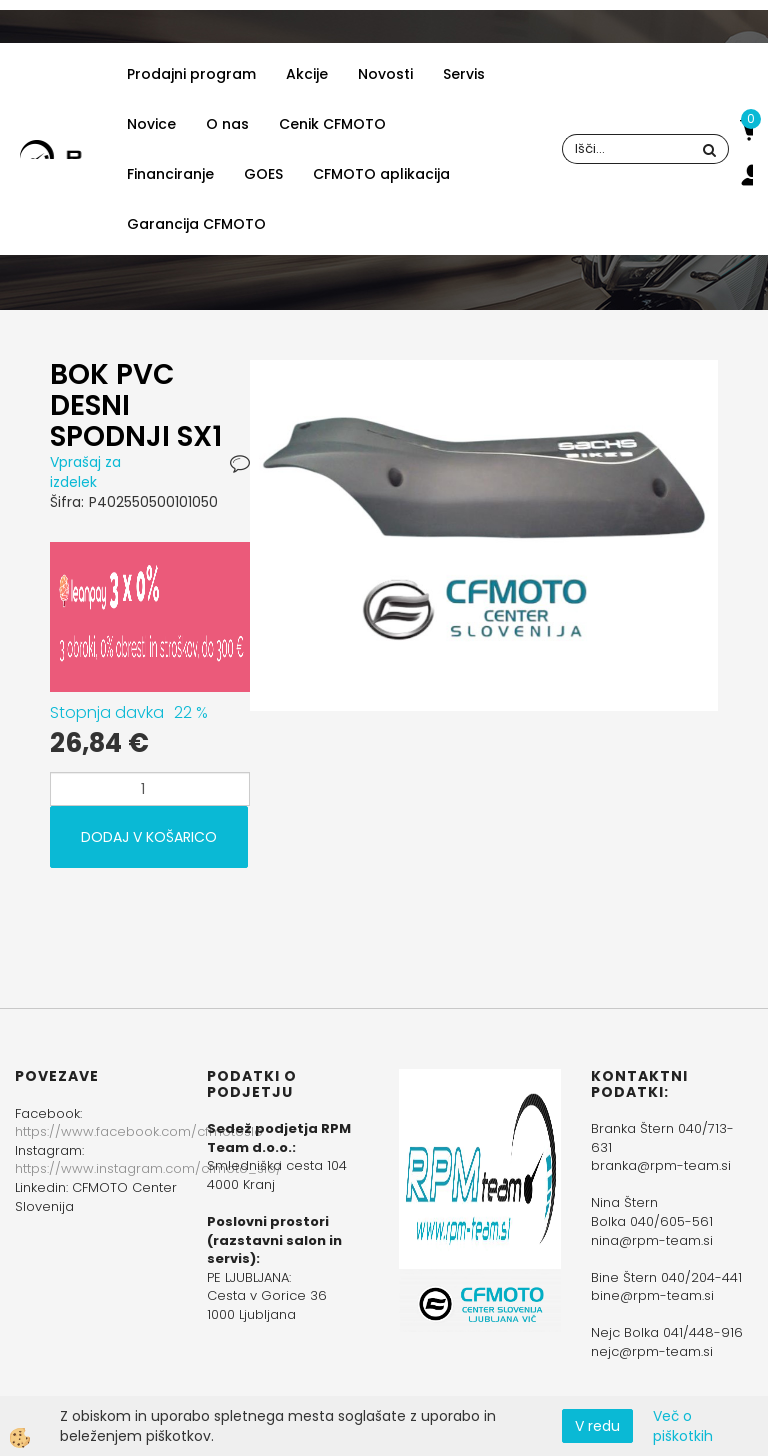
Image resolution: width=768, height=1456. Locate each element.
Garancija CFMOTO (196, 224)
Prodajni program (191, 74)
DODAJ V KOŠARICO (149, 837)
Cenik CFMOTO (332, 124)
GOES (263, 174)
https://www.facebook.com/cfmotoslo (139, 1131)
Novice (151, 124)
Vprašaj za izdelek (85, 472)
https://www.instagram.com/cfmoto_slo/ (148, 1168)
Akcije (307, 74)
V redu (597, 1426)
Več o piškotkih (683, 1426)
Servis (464, 74)
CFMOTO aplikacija (381, 174)
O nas (227, 124)
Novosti (385, 74)
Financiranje (170, 174)
